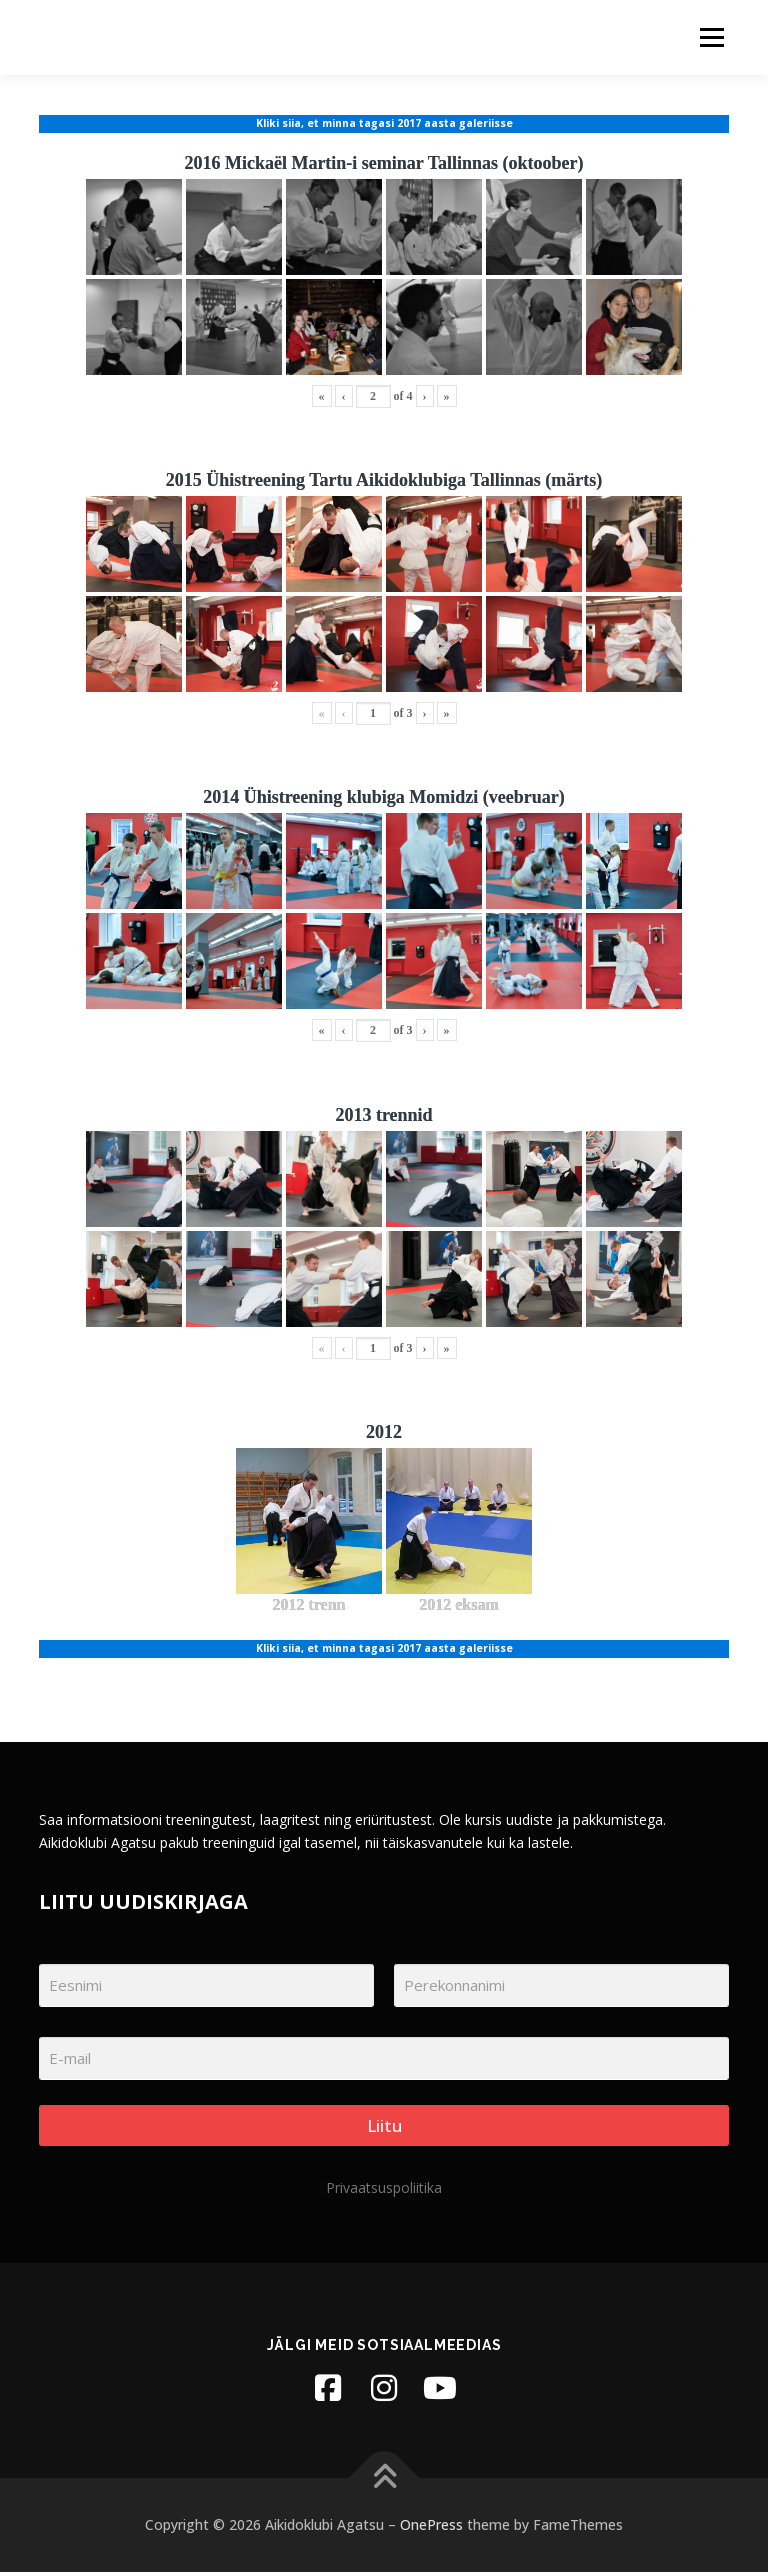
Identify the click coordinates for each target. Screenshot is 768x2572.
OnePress (431, 2524)
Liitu (384, 2125)
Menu (711, 37)
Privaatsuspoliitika (384, 2187)
